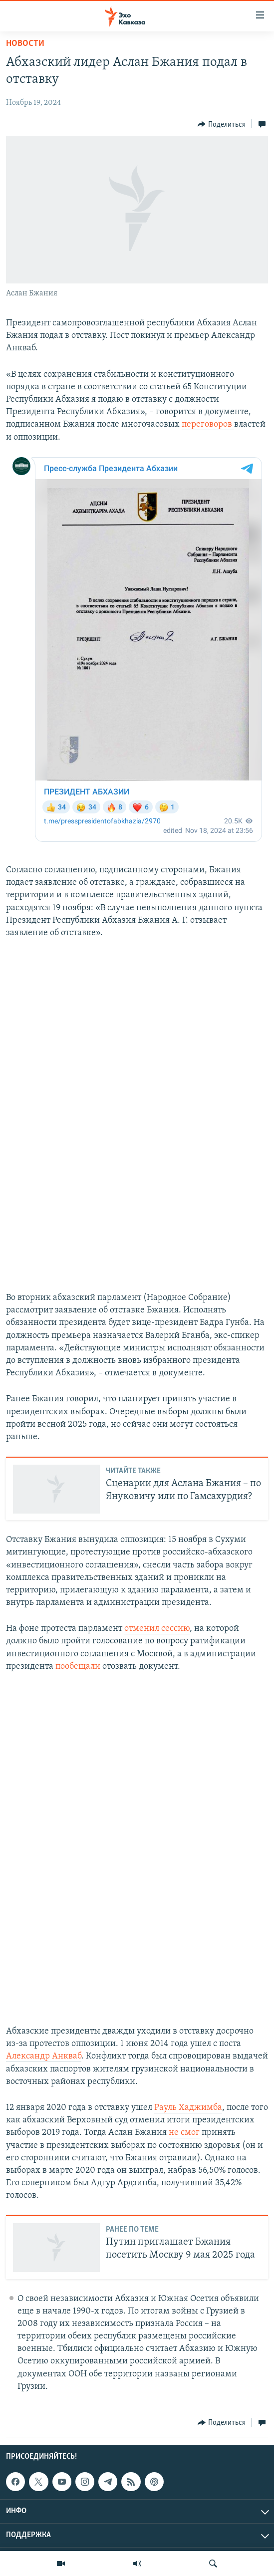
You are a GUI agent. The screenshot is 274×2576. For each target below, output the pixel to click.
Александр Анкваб (43, 2056)
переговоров (208, 424)
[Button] (222, 124)
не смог (184, 2132)
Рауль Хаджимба (188, 2107)
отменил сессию (157, 1628)
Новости (25, 43)
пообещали (77, 1666)
